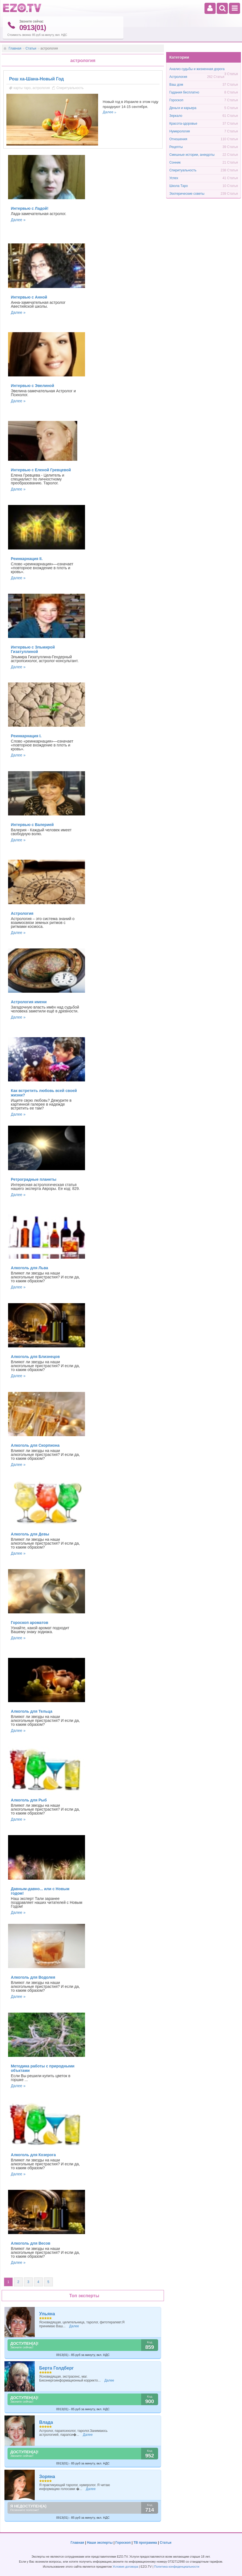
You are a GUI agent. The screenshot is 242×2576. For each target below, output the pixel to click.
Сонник (175, 162)
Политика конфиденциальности (176, 2566)
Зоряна (47, 2476)
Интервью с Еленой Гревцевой (41, 470)
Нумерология (179, 131)
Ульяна (47, 2313)
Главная (15, 48)
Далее (108, 112)
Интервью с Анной (29, 297)
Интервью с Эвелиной (32, 385)
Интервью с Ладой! (29, 208)
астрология (41, 88)
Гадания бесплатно (184, 92)
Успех (173, 178)
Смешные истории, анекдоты (191, 154)
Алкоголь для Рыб (29, 1800)
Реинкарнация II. (27, 558)
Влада (46, 2422)
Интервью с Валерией (32, 824)
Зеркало (175, 115)
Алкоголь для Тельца (31, 1711)
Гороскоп (176, 100)
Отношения (178, 139)
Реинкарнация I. (26, 736)
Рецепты (176, 147)
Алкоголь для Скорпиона (35, 1445)
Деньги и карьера (182, 108)
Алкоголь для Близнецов (35, 1356)
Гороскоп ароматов (29, 1622)
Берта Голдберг (56, 2367)
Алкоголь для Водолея (33, 1977)
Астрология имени (29, 1002)
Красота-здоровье (183, 123)
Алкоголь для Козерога (33, 2154)
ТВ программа (145, 2543)
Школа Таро (178, 186)
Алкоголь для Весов (30, 2243)
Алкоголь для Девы (30, 1534)
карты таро (22, 88)
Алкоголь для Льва (29, 1268)
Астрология (22, 913)
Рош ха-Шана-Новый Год (36, 79)
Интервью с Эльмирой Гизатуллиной (33, 649)
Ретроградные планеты (33, 1179)
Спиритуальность (70, 88)
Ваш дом (176, 84)
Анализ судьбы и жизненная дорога (196, 69)
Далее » (18, 220)
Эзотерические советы (186, 193)
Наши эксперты (100, 2543)
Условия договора (125, 2566)
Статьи (31, 48)
